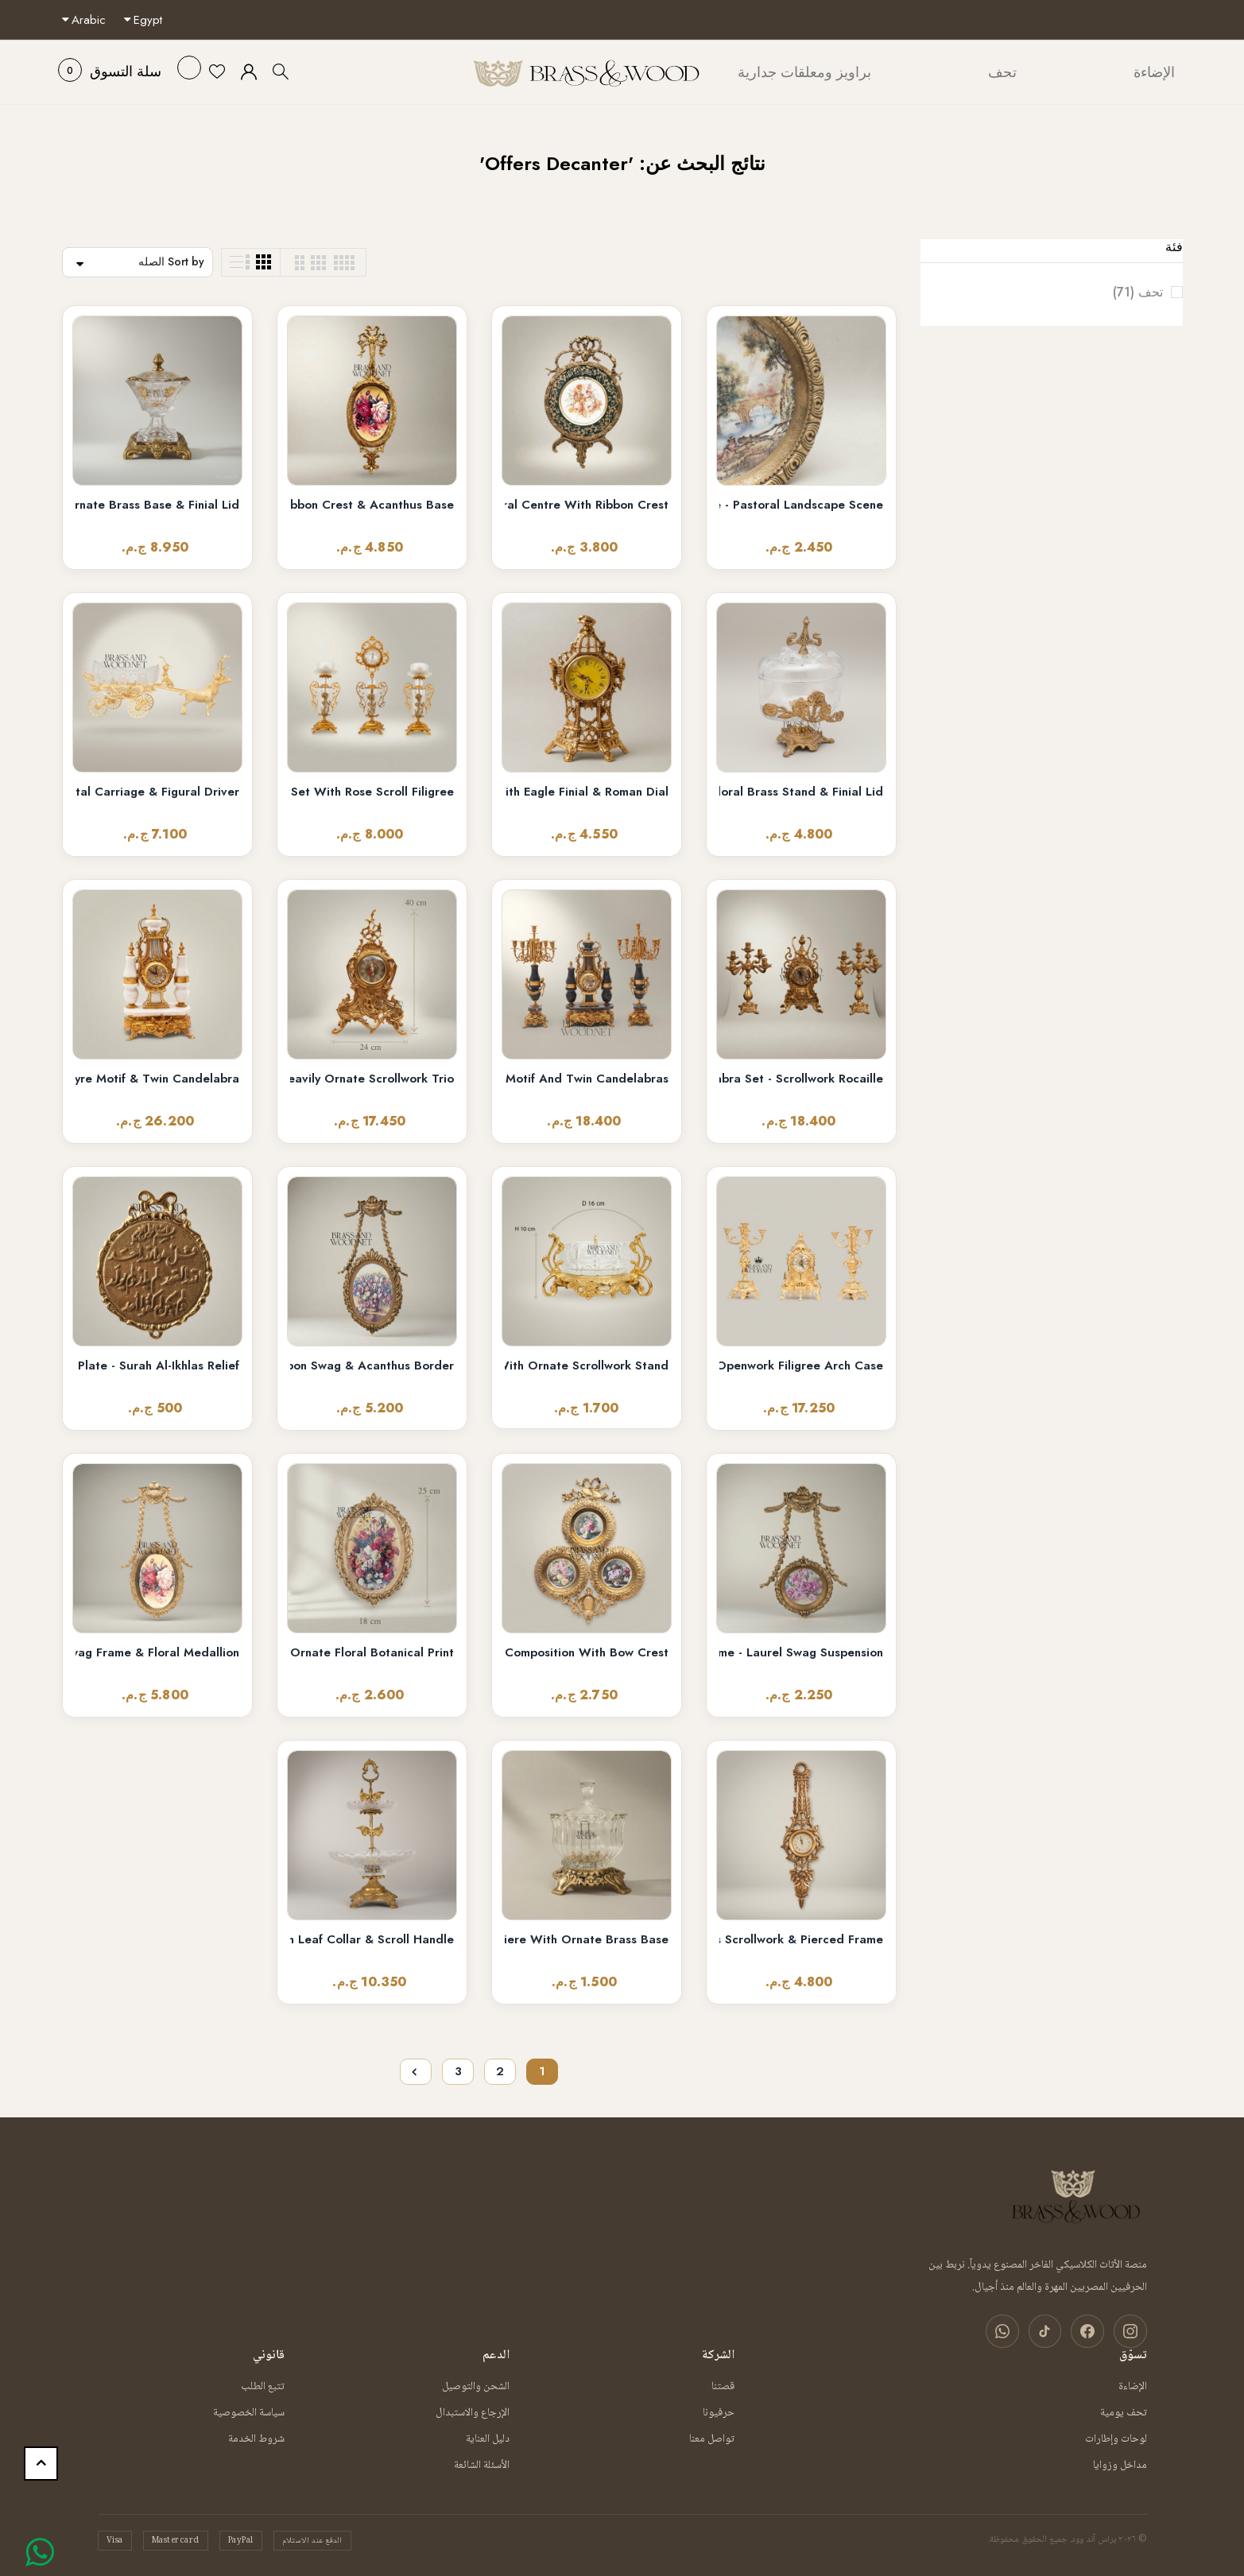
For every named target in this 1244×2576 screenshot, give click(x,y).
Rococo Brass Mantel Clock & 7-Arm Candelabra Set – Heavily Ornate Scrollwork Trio (372, 1079)
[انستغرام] (1131, 2331)
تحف (1125, 292)
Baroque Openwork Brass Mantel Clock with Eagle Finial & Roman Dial (587, 792)
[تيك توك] (1048, 2331)
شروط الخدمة (256, 2438)
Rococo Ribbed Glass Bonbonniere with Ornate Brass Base (587, 1939)
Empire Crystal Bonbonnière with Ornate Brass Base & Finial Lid (157, 505)
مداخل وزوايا (1120, 2464)
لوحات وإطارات (1116, 2438)
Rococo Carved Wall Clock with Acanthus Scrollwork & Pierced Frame (801, 1939)
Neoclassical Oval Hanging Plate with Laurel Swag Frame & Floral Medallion (157, 1652)
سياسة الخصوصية (249, 2412)
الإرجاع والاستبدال (473, 2412)
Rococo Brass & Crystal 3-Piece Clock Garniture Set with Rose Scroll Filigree (372, 792)
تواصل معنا (711, 2438)
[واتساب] (1007, 2331)
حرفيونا (718, 2412)
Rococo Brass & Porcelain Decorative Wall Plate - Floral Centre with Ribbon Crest (587, 505)
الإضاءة (1132, 2386)
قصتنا (722, 2386)
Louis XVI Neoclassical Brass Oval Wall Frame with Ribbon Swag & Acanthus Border (372, 1366)
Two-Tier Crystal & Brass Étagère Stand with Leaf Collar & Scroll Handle (372, 1939)
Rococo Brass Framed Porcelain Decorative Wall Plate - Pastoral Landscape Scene (801, 505)
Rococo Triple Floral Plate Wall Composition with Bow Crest (587, 1652)
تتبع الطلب (263, 2386)
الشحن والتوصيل (476, 2386)
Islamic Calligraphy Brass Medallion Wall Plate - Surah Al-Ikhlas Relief (157, 1366)
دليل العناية (488, 2438)
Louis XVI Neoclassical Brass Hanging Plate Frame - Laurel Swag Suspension (801, 1652)
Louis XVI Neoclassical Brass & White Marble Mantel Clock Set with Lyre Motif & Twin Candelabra (157, 1079)
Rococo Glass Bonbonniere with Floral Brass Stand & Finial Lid (801, 792)
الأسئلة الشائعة (482, 2464)
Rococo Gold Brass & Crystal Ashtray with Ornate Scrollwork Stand (587, 1366)
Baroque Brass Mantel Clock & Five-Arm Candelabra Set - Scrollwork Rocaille (801, 1079)
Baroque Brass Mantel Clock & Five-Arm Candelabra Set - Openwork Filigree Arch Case (801, 1366)
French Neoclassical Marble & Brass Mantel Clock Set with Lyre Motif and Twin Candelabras (587, 1079)
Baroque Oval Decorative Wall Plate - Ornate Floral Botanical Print (372, 1652)
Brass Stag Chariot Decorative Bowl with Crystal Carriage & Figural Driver (157, 792)
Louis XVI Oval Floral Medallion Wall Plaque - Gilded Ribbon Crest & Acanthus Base (372, 505)
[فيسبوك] (1090, 2331)
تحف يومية (1123, 2412)
